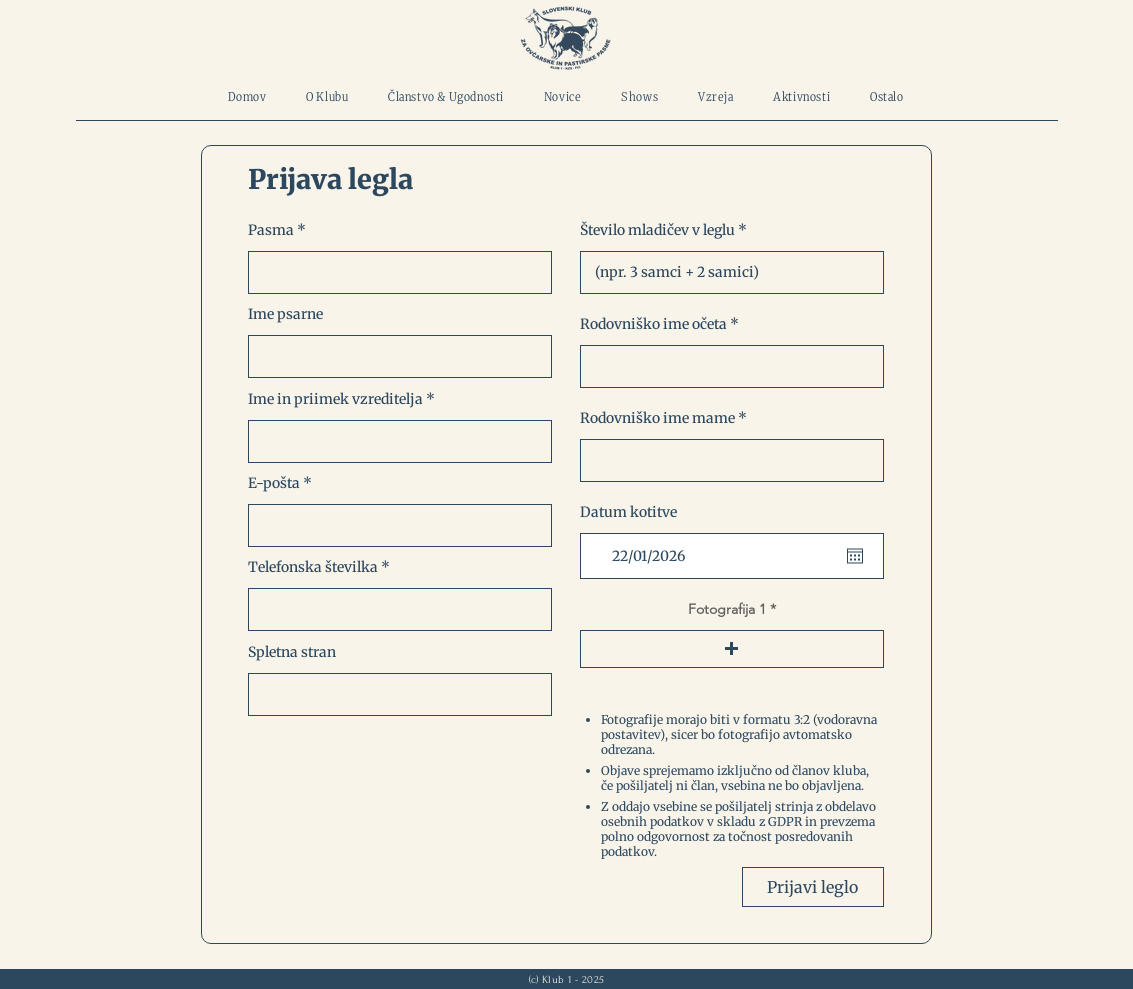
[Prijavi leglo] (813, 887)
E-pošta (274, 483)
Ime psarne (285, 314)
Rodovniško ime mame (657, 418)
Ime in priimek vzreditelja (335, 399)
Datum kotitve (628, 512)
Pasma (271, 230)
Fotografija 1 (727, 609)
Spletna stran (292, 652)
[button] (732, 649)
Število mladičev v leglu (657, 230)
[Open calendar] (855, 556)
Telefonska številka (313, 567)
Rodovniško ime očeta (653, 324)
